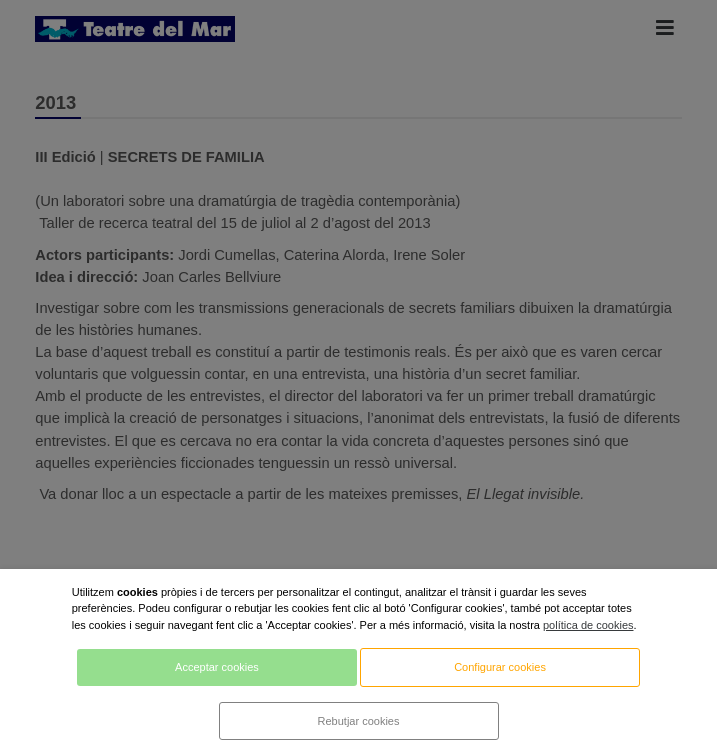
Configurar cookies (500, 667)
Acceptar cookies (217, 667)
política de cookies (588, 625)
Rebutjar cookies (359, 721)
